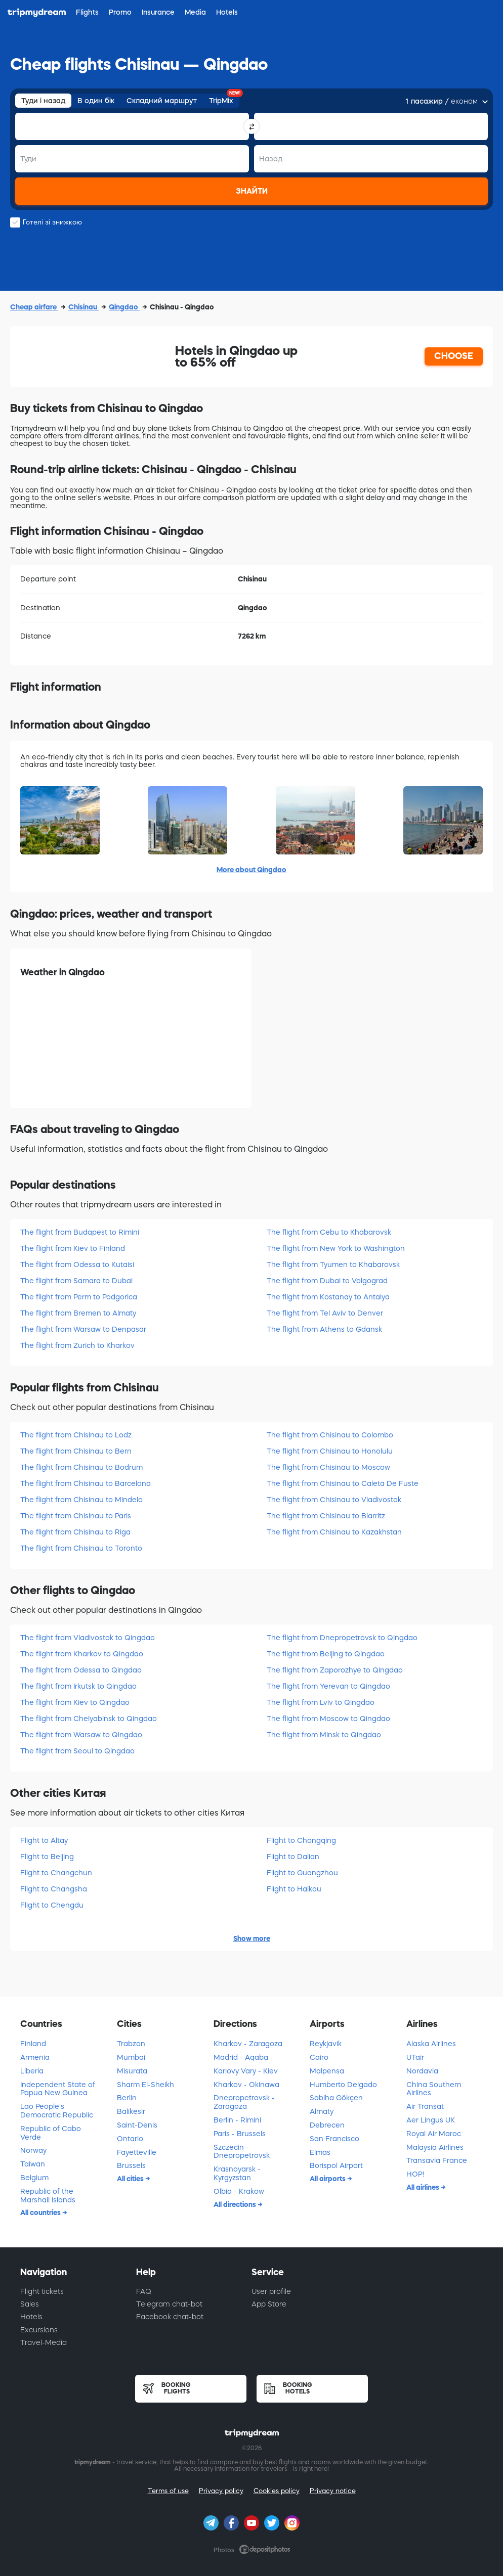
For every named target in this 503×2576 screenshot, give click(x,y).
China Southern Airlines (434, 2089)
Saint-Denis (137, 2125)
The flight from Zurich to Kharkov (77, 1345)
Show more (251, 1938)
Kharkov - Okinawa (246, 2084)
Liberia (32, 2070)
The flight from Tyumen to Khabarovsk (333, 1264)
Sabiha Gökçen (336, 2097)
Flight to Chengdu (51, 1905)
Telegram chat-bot (169, 2304)
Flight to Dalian (293, 1856)
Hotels (31, 2316)
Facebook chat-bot (169, 2316)
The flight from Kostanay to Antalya (328, 1296)
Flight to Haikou (294, 1888)
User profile (271, 2291)
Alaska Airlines (431, 2043)
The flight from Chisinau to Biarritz (326, 1515)
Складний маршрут (162, 100)
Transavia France (436, 2160)
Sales (29, 2304)
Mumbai (131, 2057)
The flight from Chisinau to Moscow (328, 1467)
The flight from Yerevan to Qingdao (328, 1686)
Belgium (34, 2177)
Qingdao (124, 306)
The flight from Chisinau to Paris (75, 1515)
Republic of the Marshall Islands (47, 2195)
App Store (269, 2304)
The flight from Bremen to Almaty (78, 1313)
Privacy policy (221, 2491)
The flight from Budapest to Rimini (79, 1232)
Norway (33, 2150)
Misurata (132, 2070)
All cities (131, 2178)
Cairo (319, 2057)
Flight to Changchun (56, 1872)
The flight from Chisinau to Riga (75, 1531)
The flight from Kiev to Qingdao (75, 1702)
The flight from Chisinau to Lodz (76, 1434)
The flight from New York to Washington (336, 1248)
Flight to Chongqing (301, 1840)
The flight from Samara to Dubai (76, 1280)
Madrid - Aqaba (241, 2057)
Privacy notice (333, 2491)
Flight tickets (42, 2291)
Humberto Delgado (343, 2084)
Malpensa (327, 2070)
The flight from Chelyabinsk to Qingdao (88, 1718)
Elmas (320, 2152)
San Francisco (334, 2138)
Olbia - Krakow (239, 2191)
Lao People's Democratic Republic (56, 2110)
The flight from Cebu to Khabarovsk (329, 1232)
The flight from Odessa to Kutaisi (77, 1264)
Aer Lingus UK (430, 2119)
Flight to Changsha (53, 1888)
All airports (328, 2178)
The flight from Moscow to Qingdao (328, 1718)
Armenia (35, 2057)
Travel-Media (43, 2342)
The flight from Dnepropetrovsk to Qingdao (342, 1637)
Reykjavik (326, 2043)
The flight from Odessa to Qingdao (81, 1670)
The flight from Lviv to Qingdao (320, 1702)
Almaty (321, 2111)
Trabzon (131, 2043)
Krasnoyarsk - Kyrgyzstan (237, 2173)
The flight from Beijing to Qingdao (326, 1653)
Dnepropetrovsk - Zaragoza (244, 2102)
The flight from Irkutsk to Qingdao (78, 1686)
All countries (41, 2212)
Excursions (39, 2329)
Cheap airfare (34, 306)
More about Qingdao (251, 869)
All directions (236, 2204)
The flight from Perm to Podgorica (78, 1296)
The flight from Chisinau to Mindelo (81, 1499)
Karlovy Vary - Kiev (246, 2070)
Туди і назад (43, 100)
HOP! (415, 2174)
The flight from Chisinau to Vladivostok (334, 1499)
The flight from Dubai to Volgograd (327, 1280)
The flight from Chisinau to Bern (76, 1451)
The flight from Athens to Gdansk (324, 1329)
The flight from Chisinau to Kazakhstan (334, 1531)
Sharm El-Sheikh (145, 2084)
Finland (33, 2043)
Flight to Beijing (47, 1856)
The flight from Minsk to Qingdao (324, 1734)
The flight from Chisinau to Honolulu (330, 1451)
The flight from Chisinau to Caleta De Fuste (342, 1483)
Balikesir (131, 2111)
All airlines (423, 2187)
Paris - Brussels (240, 2133)
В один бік (95, 100)
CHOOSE (453, 355)
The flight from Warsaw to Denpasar (83, 1329)
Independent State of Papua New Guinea (57, 2089)
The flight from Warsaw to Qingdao (81, 1734)
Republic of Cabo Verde (50, 2133)
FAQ (143, 2291)
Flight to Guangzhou (302, 1872)
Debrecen (327, 2125)
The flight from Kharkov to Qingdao (81, 1653)
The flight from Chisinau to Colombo (330, 1434)
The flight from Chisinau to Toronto (81, 1548)
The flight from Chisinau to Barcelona (85, 1483)
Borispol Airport (336, 2165)
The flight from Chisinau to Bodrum (81, 1467)
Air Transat (425, 2106)
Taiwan (32, 2163)
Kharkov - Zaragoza (248, 2043)
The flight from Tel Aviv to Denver (325, 1313)
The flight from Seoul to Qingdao (77, 1750)
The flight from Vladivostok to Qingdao (87, 1637)
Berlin (127, 2097)
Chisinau (83, 306)
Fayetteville (136, 2152)
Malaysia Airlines (435, 2147)
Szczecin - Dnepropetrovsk (242, 2151)
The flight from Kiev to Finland (72, 1248)
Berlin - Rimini (237, 2119)
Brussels (131, 2165)
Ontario (130, 2138)
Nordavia (422, 2070)
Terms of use (168, 2491)
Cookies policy (277, 2491)
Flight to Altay (44, 1840)
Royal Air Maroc (433, 2133)
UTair (415, 2057)
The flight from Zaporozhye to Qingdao (335, 1670)
